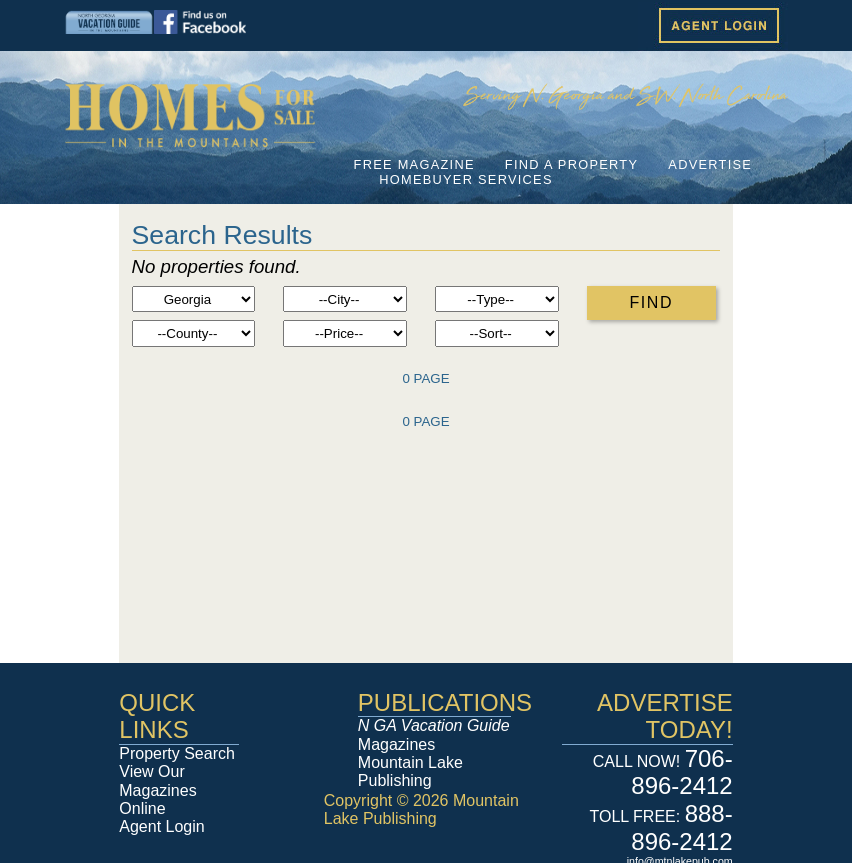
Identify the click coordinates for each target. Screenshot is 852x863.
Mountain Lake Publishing (410, 771)
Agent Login (161, 826)
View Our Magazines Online (157, 790)
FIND (651, 302)
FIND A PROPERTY (571, 164)
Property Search (177, 753)
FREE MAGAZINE (414, 164)
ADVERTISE (710, 164)
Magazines (434, 734)
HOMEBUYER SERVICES (466, 179)
